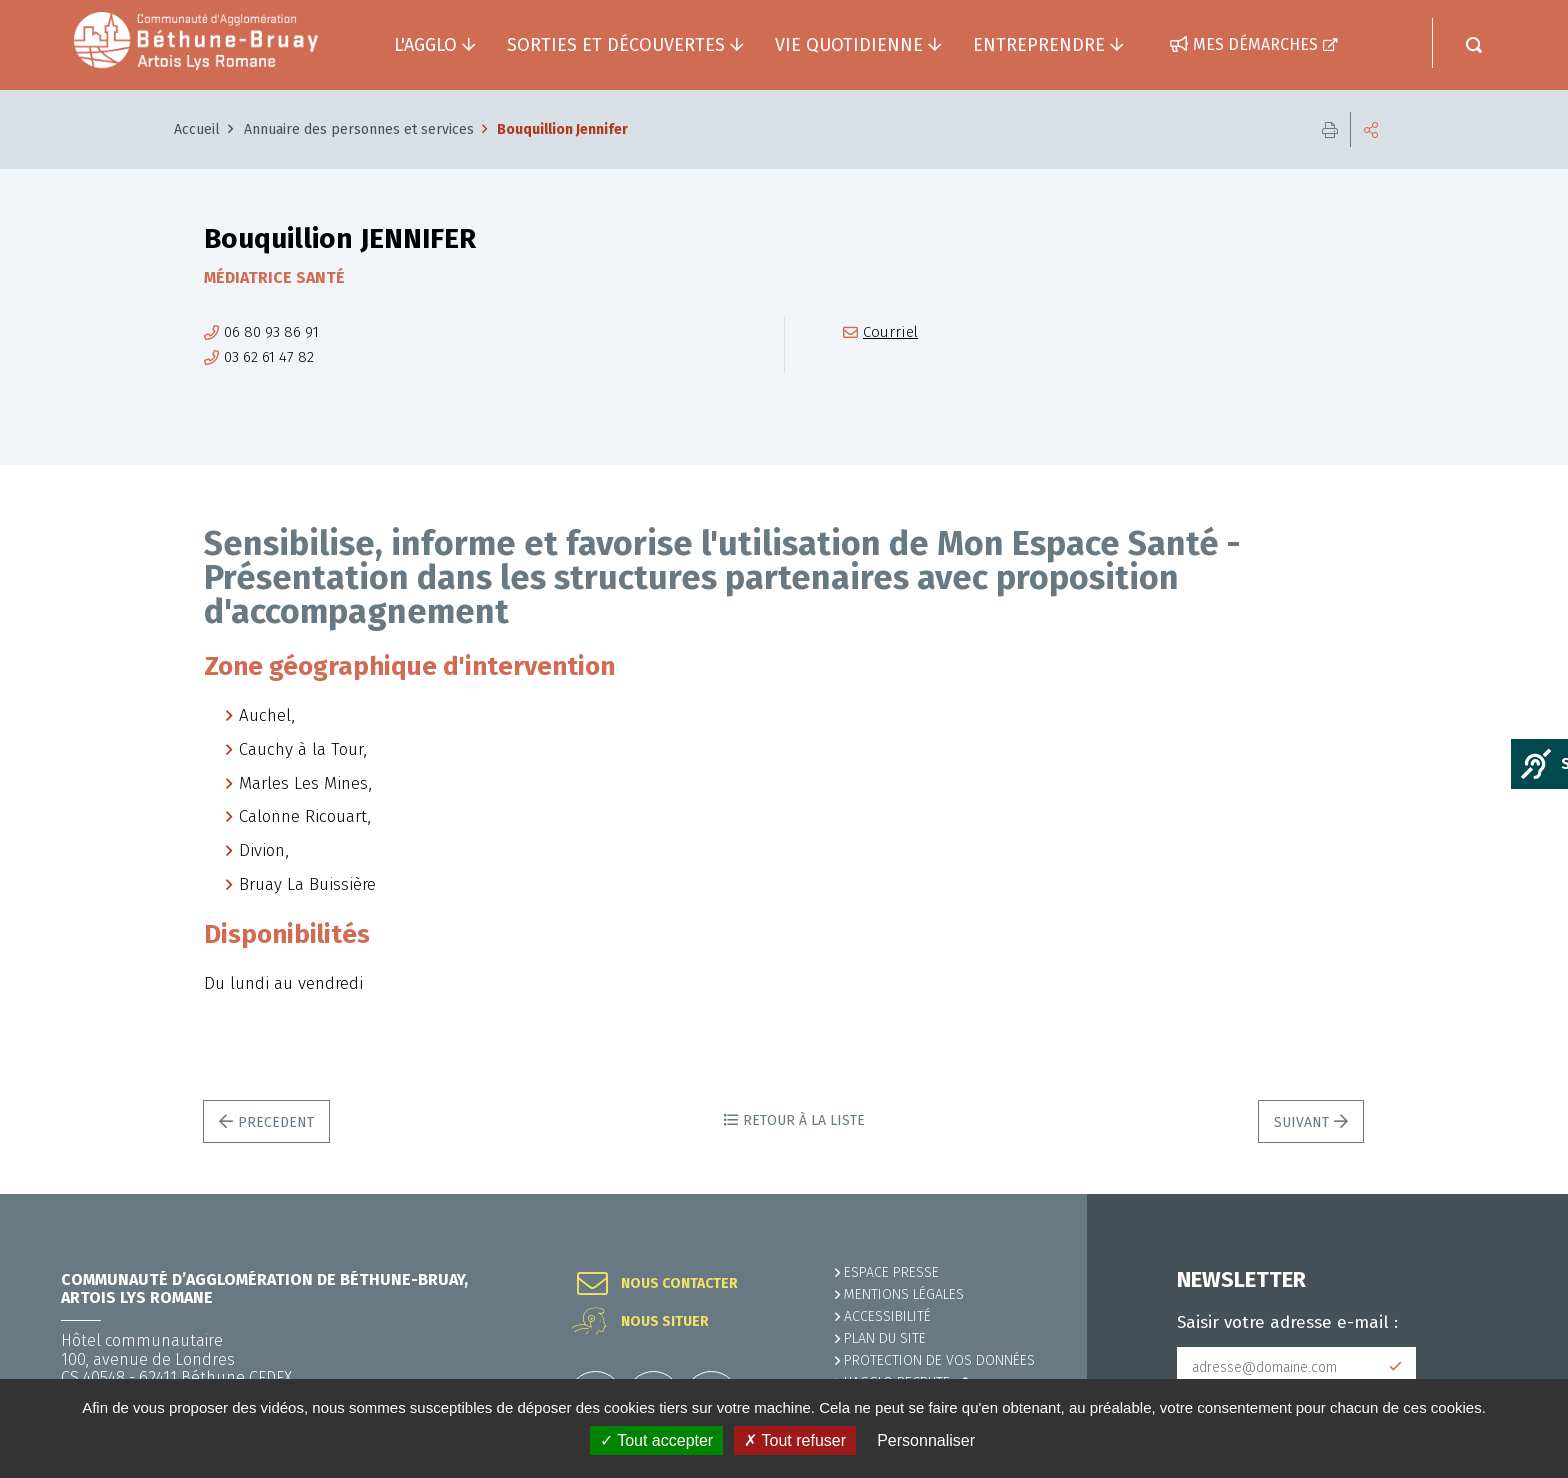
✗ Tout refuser (795, 1440)
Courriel (890, 332)
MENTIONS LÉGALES (904, 1294)
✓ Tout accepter (656, 1440)
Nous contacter (679, 1284)
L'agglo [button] (425, 45)
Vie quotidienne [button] (849, 45)
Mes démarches (1255, 44)
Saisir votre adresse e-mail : (1287, 1323)
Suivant (1301, 1122)
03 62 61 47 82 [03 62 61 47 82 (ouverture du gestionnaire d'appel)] (269, 357)
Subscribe (1396, 1367)
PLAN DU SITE (885, 1338)
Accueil (197, 129)
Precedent (276, 1122)
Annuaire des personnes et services (359, 129)
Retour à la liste (804, 1120)
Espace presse (891, 1272)
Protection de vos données (939, 1360)
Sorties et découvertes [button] (616, 45)
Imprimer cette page (1330, 129)
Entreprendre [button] (1039, 45)
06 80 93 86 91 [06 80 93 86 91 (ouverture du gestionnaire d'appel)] (271, 332)
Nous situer (665, 1322)
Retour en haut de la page (1508, 1194)
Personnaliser (926, 1440)
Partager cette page (1371, 129)
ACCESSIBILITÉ (887, 1316)
